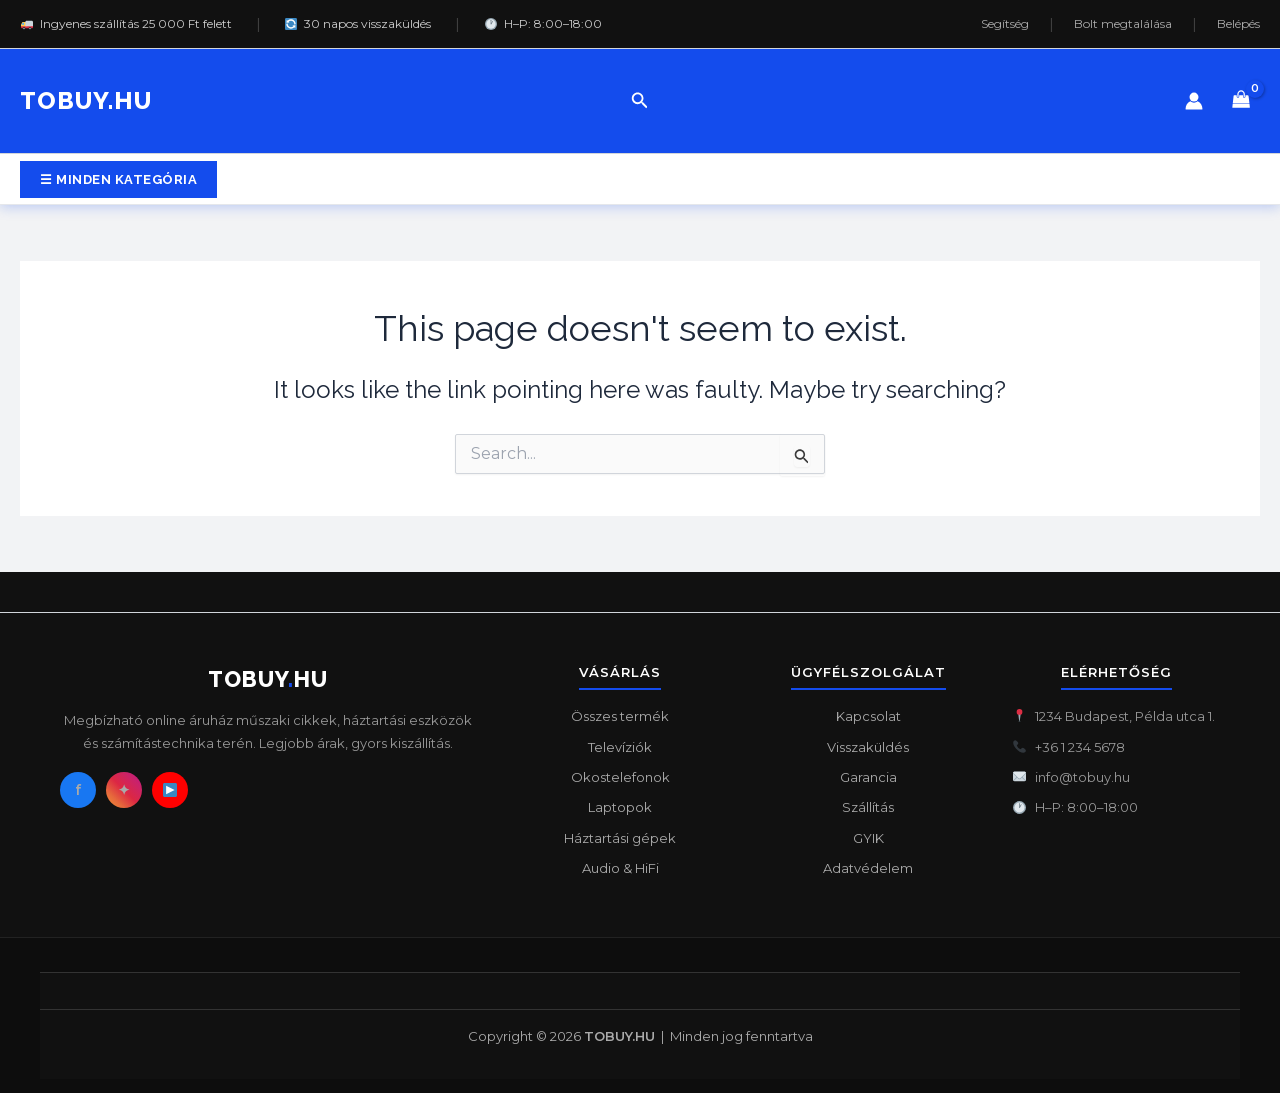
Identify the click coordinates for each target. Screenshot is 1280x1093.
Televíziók (620, 747)
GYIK (868, 838)
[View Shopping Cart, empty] (1241, 101)
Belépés (1238, 24)
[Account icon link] (1194, 101)
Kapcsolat (868, 716)
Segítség (1005, 24)
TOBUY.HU (86, 100)
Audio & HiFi (620, 868)
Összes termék (620, 716)
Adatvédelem (868, 868)
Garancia (868, 777)
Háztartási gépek (620, 838)
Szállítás (868, 807)
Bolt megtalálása (1123, 24)
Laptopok (620, 807)
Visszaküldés (868, 747)
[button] (640, 101)
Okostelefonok (620, 777)
